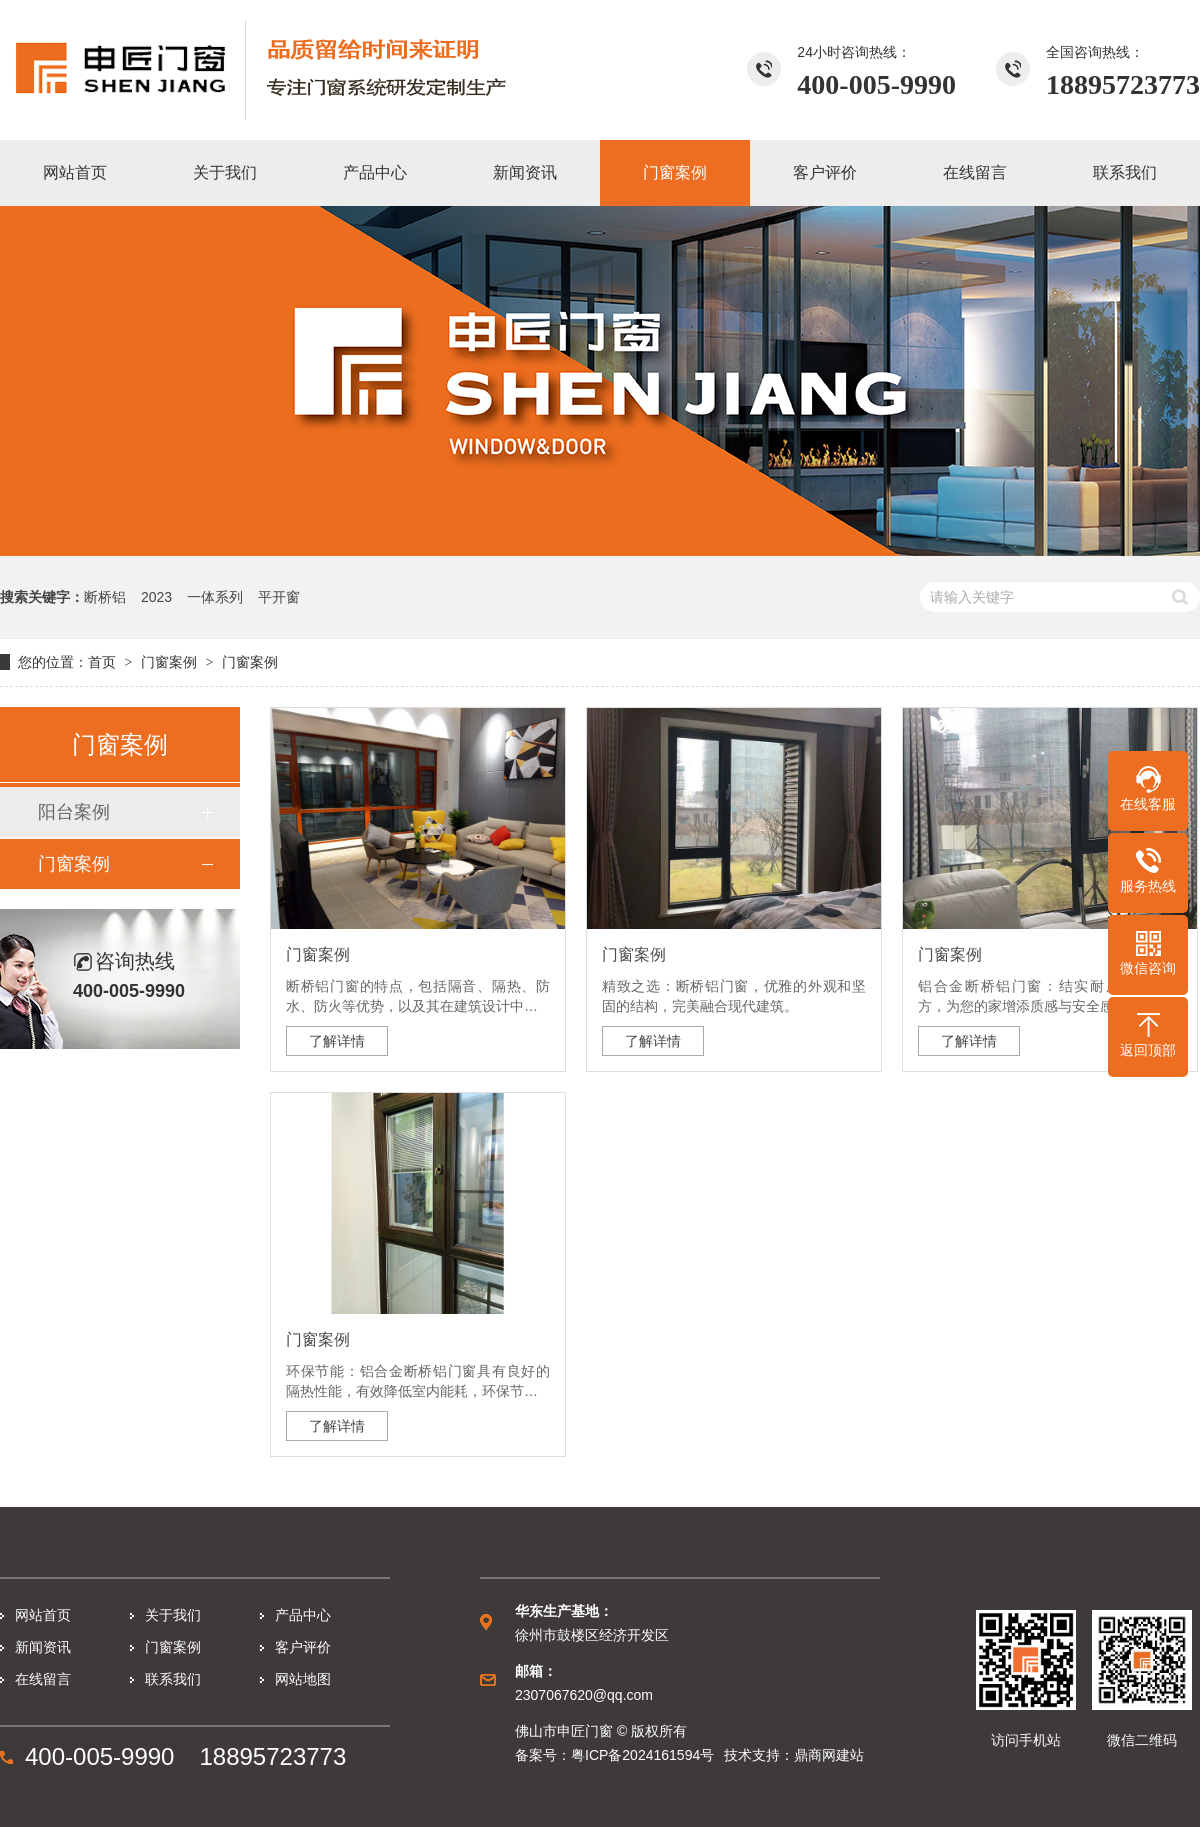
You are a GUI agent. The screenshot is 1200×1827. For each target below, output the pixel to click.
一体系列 (215, 597)
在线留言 (43, 1679)
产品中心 (303, 1615)
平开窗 (279, 597)
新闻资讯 (43, 1647)
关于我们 (173, 1615)
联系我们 (173, 1679)
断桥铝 (105, 597)
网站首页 (43, 1615)
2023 (156, 597)
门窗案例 (169, 662)
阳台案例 (74, 812)
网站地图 (303, 1679)
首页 (102, 662)
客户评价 (303, 1647)
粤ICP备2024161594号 (642, 1755)
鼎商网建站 (829, 1755)
